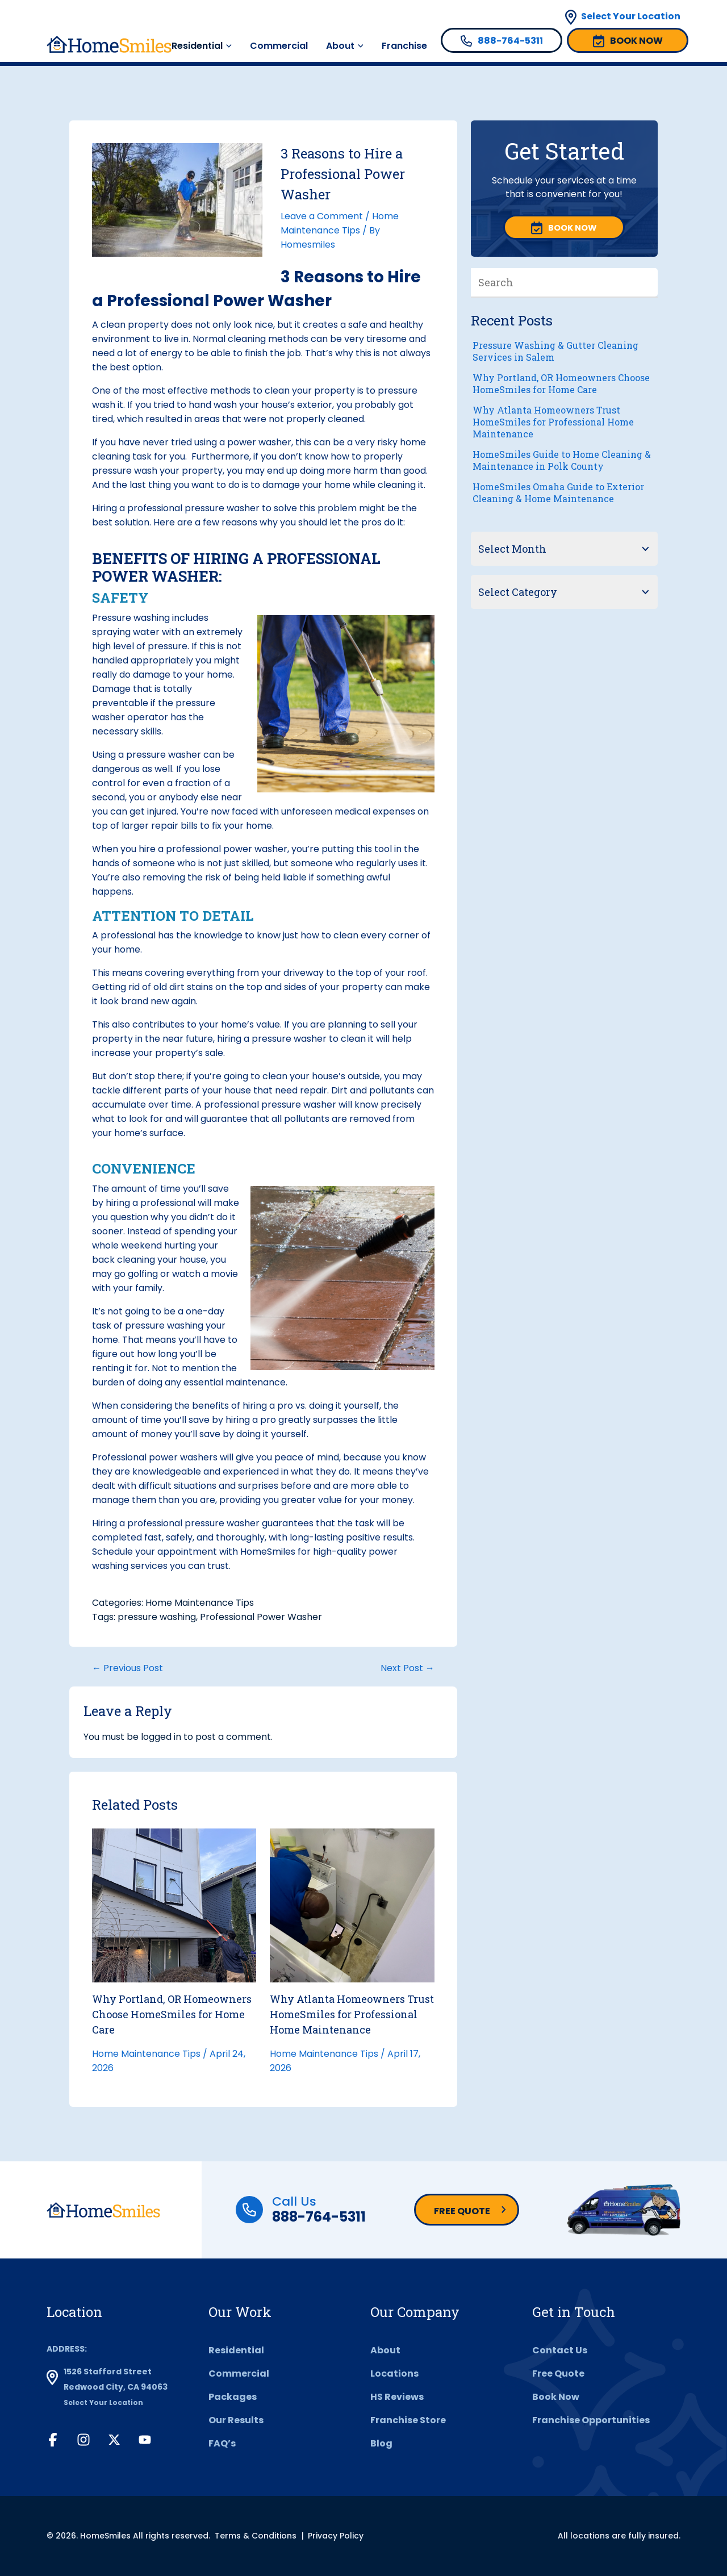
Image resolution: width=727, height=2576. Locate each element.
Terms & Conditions (255, 2535)
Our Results (236, 2420)
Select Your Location (630, 16)
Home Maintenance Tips (199, 1602)
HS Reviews (397, 2396)
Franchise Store (408, 2420)
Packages (232, 2396)
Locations (394, 2373)
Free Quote (462, 2211)
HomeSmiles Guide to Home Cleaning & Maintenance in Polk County (562, 460)
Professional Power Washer (261, 1616)
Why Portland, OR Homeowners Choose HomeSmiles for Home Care (172, 2014)
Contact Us (559, 2350)
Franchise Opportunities (591, 2420)
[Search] (649, 282)
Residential (197, 45)
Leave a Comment (322, 216)
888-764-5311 (319, 2216)
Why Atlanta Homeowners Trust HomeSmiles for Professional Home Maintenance (352, 2014)
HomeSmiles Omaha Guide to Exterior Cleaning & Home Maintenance (558, 492)
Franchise (404, 45)
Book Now (555, 2396)
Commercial (279, 45)
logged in (161, 1736)
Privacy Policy (336, 2535)
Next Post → (407, 1668)
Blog (381, 2443)
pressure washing (157, 1616)
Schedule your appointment (154, 1551)
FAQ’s (222, 2443)
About (340, 45)
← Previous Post (127, 1668)
